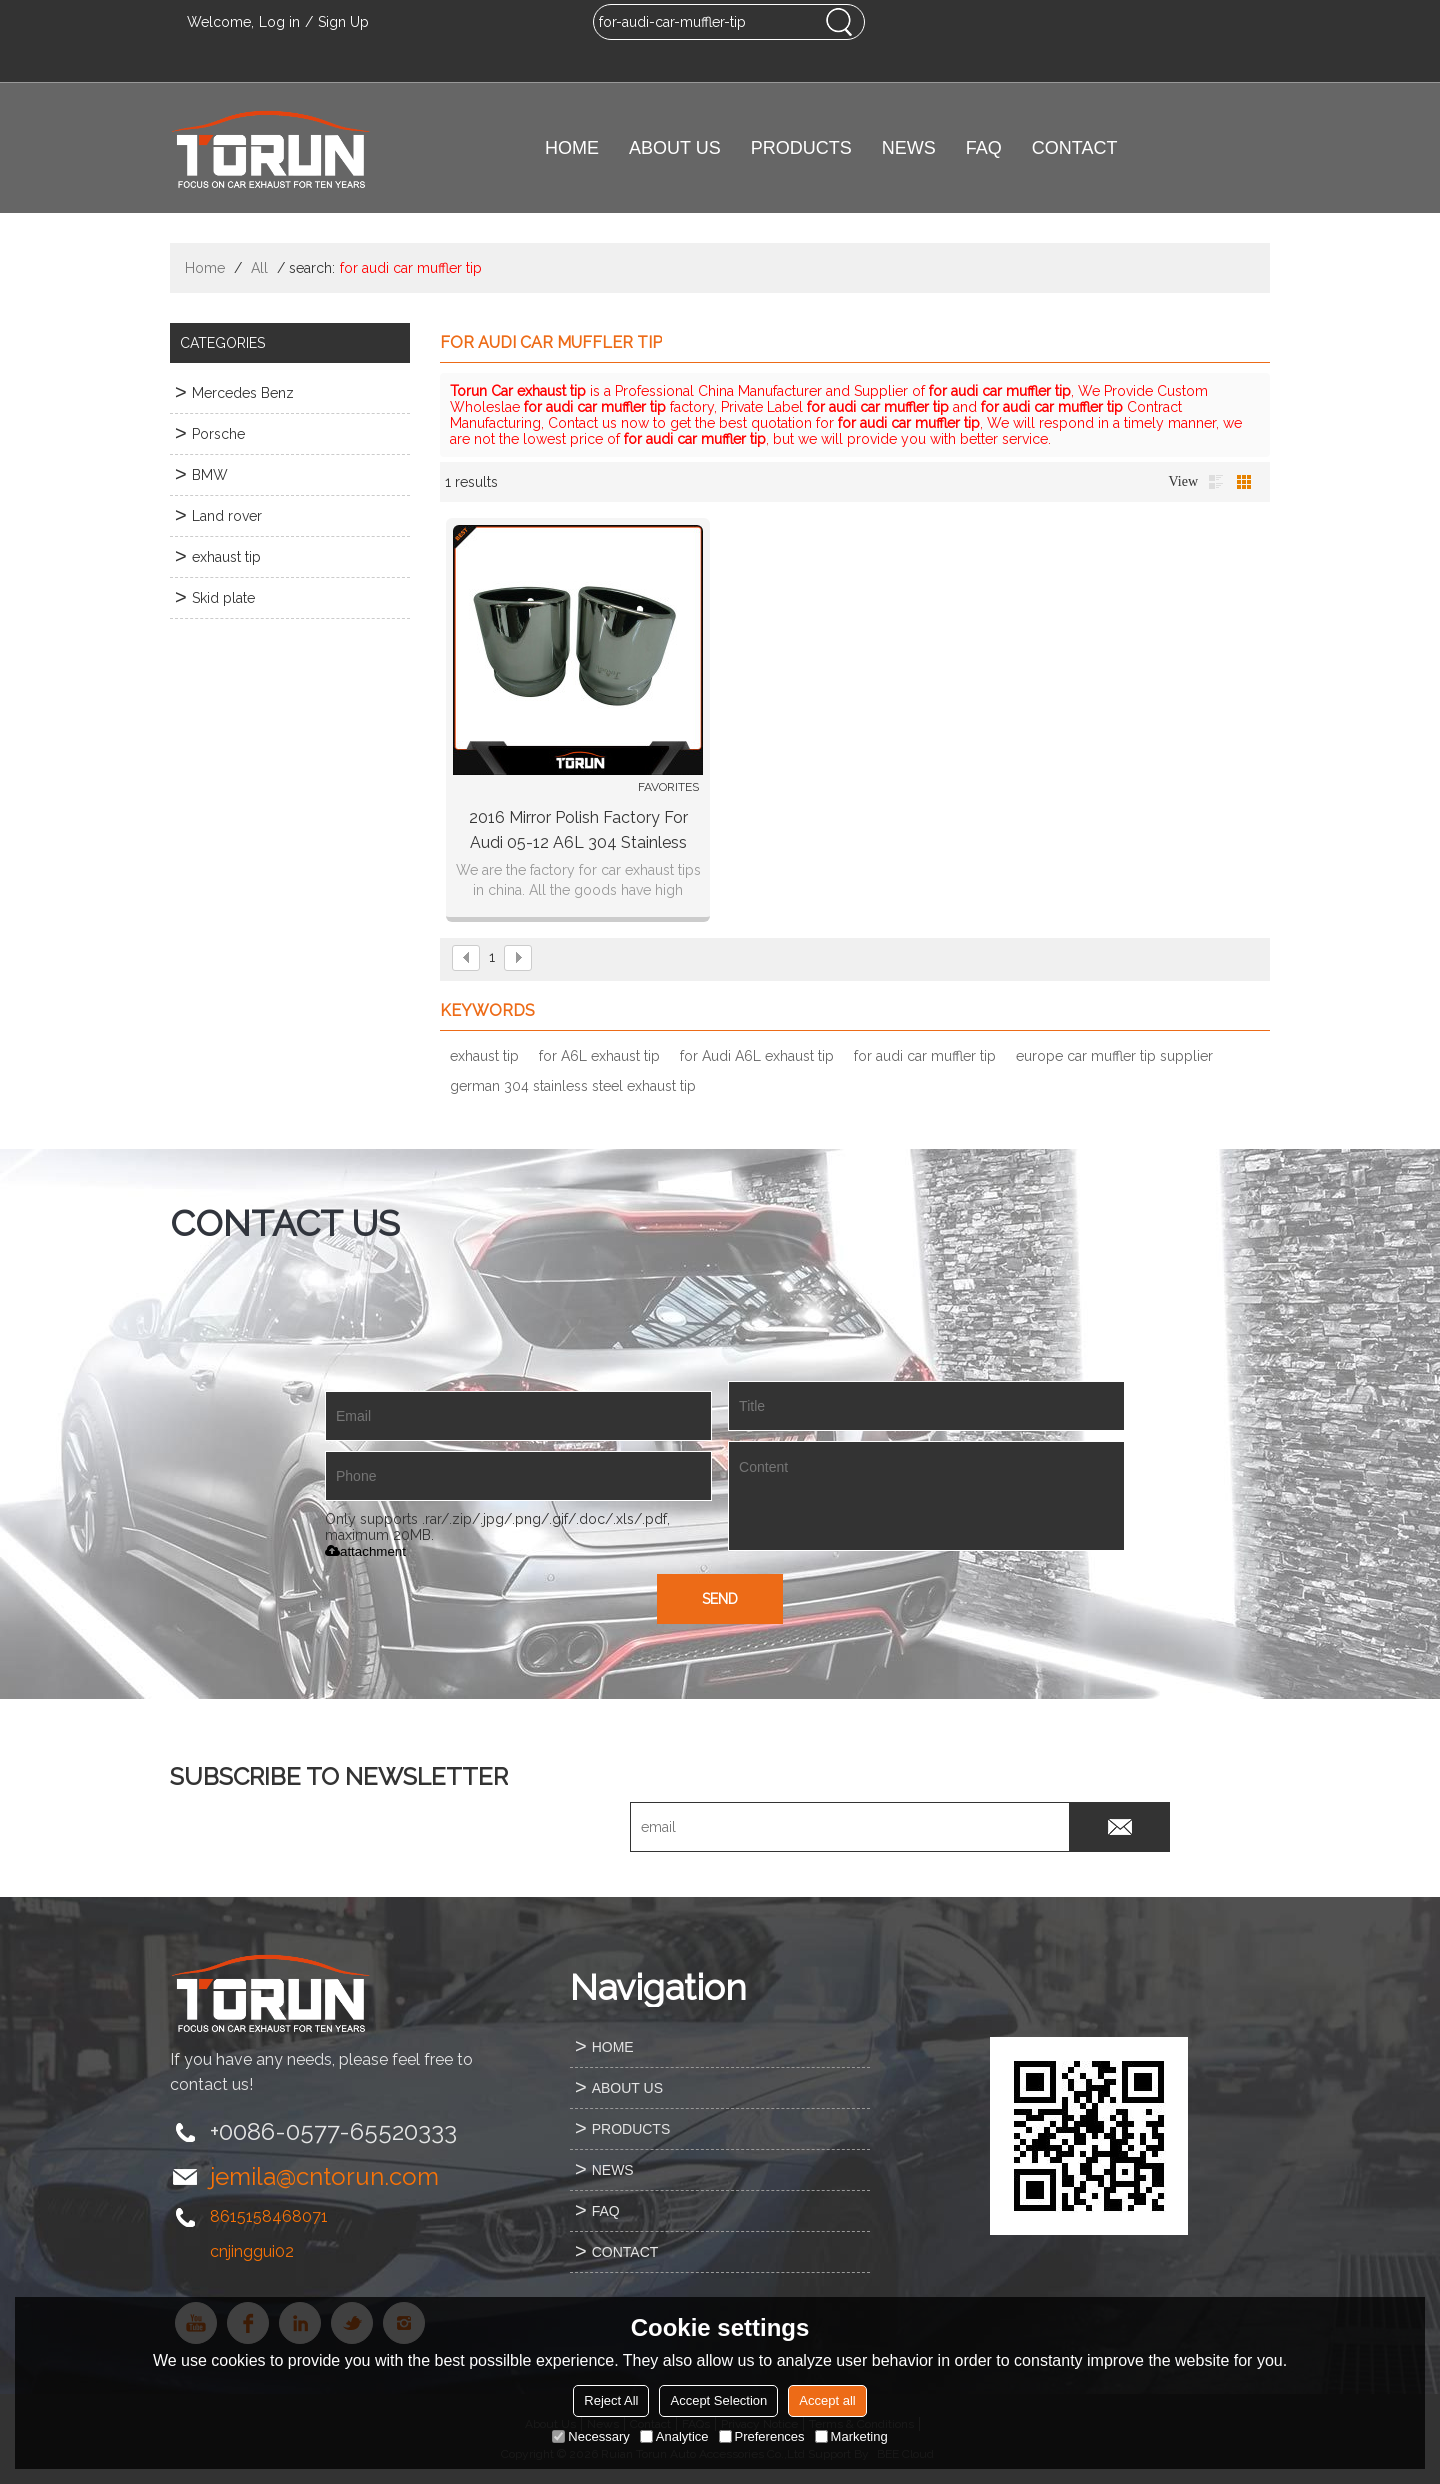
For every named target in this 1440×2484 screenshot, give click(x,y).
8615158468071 (269, 2216)
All (259, 268)
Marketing (851, 2436)
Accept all (827, 2400)
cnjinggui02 (252, 2251)
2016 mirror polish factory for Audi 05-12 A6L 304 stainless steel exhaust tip (578, 831)
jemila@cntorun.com (324, 2176)
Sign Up (343, 22)
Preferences (762, 2436)
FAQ (984, 148)
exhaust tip (484, 1056)
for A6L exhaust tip (599, 1056)
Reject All (611, 2400)
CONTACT (1075, 148)
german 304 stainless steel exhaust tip (573, 1086)
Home (205, 268)
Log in (279, 22)
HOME (572, 148)
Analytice (674, 2436)
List (1216, 482)
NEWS (909, 148)
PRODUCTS (801, 148)
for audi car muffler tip (925, 1056)
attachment (365, 1551)
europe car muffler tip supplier (1114, 1056)
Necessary (590, 2436)
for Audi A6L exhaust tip (757, 1056)
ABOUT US (675, 148)
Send (720, 1599)
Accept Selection (718, 2400)
